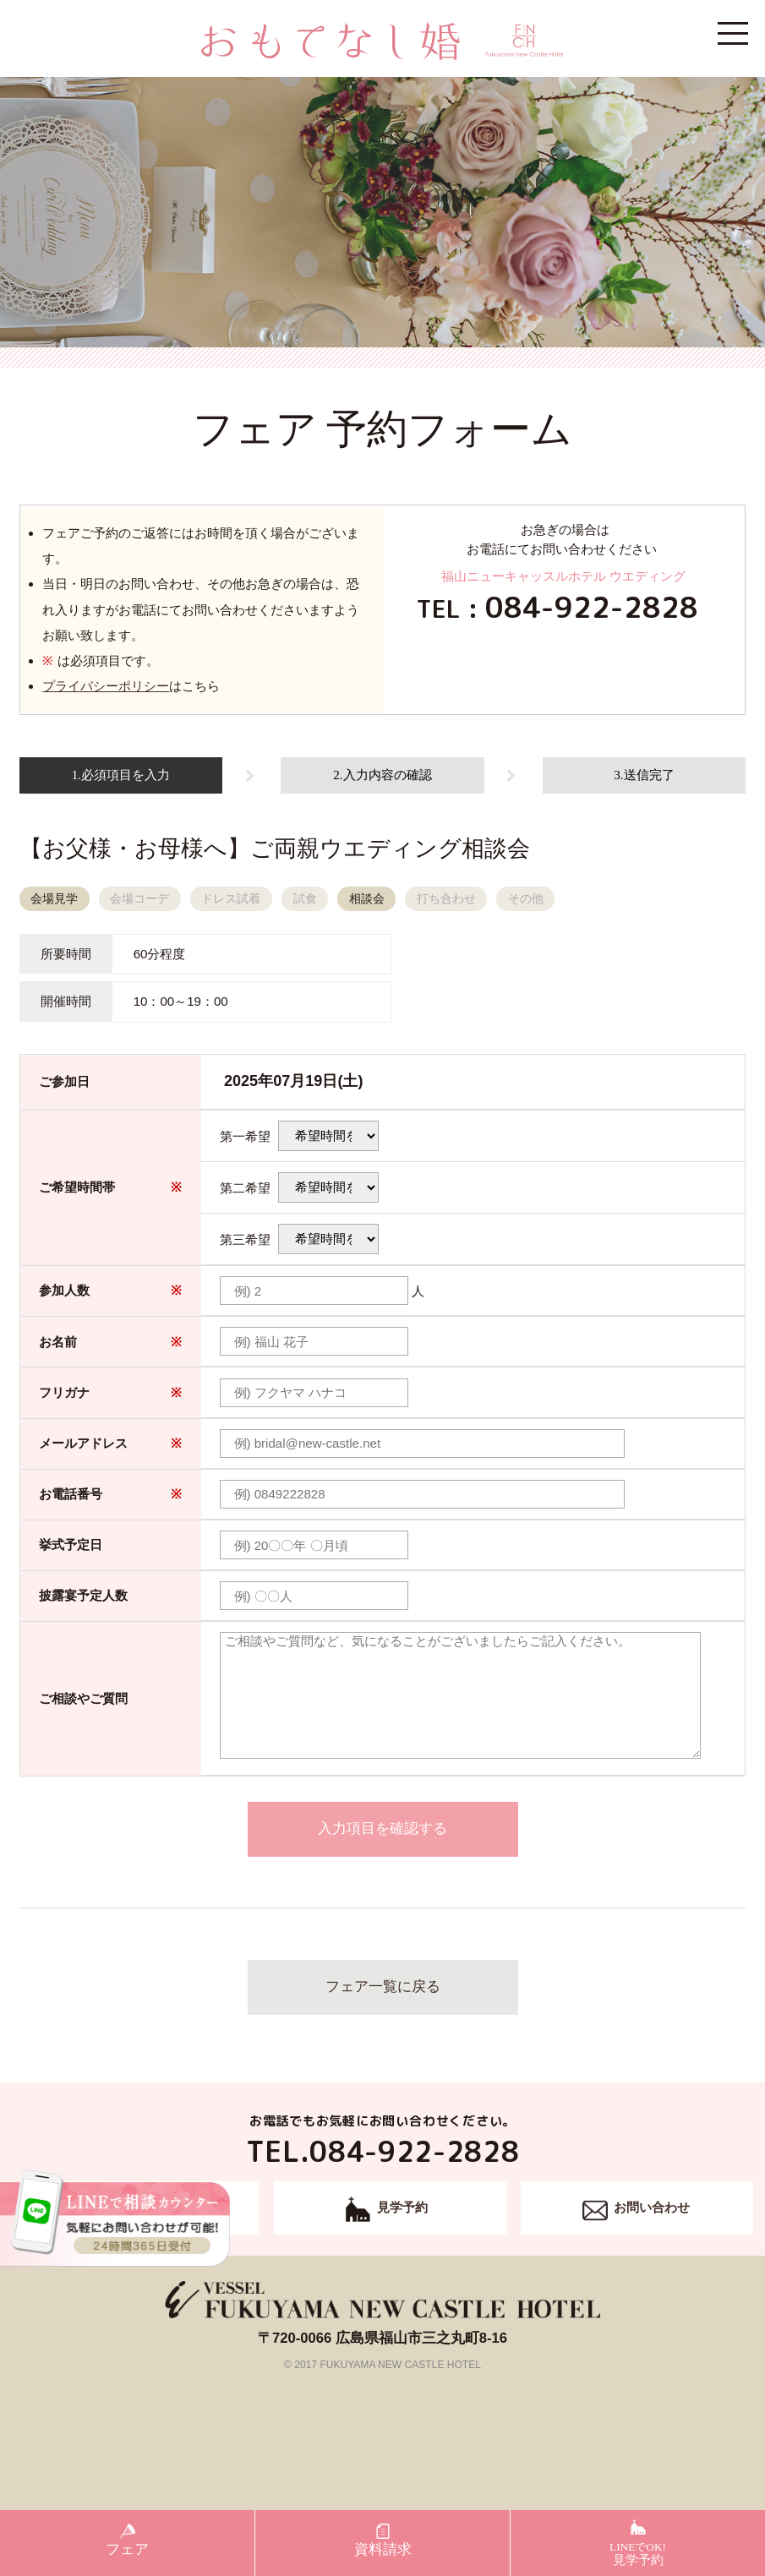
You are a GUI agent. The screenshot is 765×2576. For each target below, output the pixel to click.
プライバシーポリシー (105, 686)
